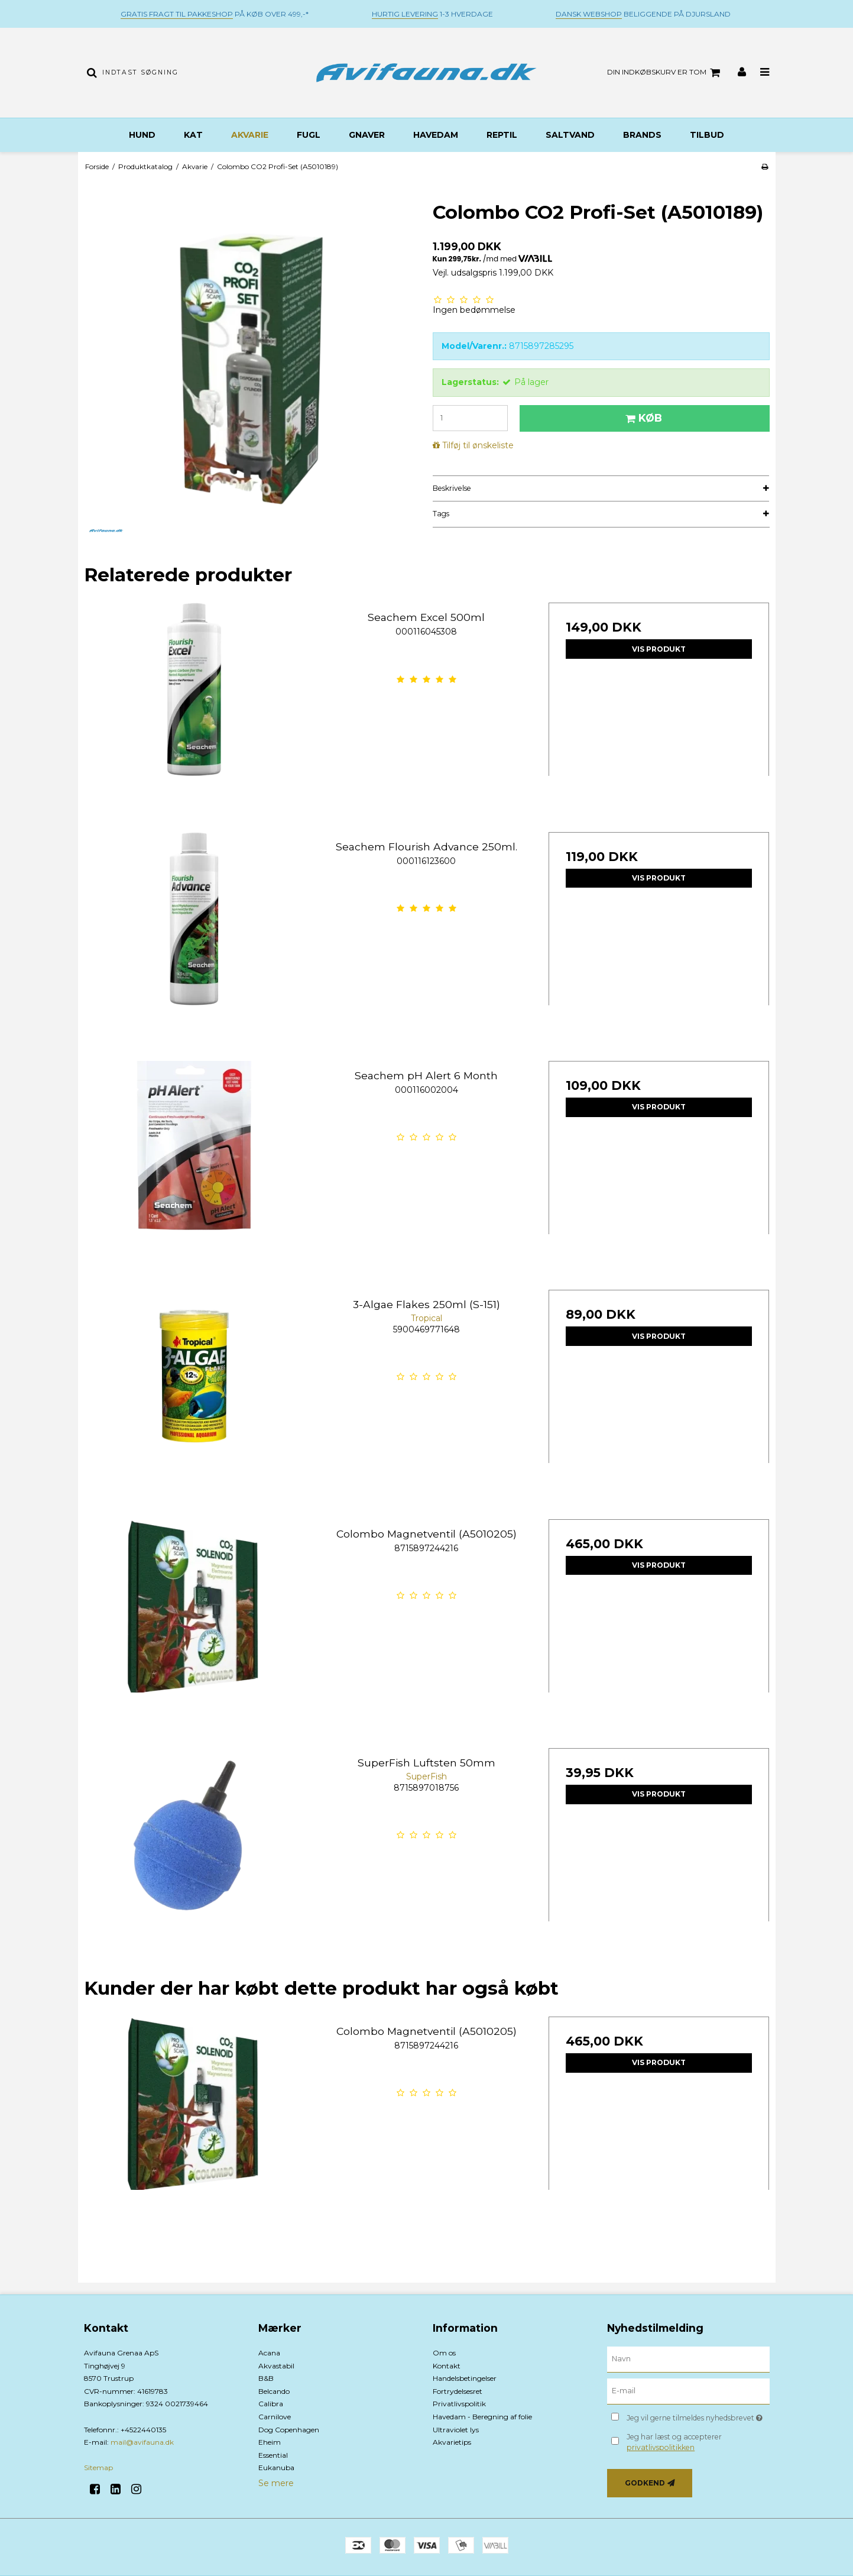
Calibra (270, 2403)
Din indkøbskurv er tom (665, 72)
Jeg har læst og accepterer (674, 2442)
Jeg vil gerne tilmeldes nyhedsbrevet (698, 2415)
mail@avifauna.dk (142, 2442)
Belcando (274, 2391)
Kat (193, 135)
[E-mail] (688, 2391)
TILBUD (707, 135)
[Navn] (688, 2359)
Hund (142, 135)
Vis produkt (659, 649)
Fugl (308, 135)
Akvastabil (276, 2365)
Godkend (645, 2482)
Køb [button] (642, 418)
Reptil (501, 135)
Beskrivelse (452, 488)
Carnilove (274, 2416)
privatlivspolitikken (661, 2447)
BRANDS (642, 135)
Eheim (269, 2442)
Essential (273, 2455)
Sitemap (98, 2467)
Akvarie (249, 135)
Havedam (435, 135)
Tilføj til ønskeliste (478, 445)
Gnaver (367, 135)
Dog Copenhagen (288, 2429)
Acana (269, 2352)
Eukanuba (276, 2467)
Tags (441, 513)
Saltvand (570, 135)
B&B (266, 2378)
